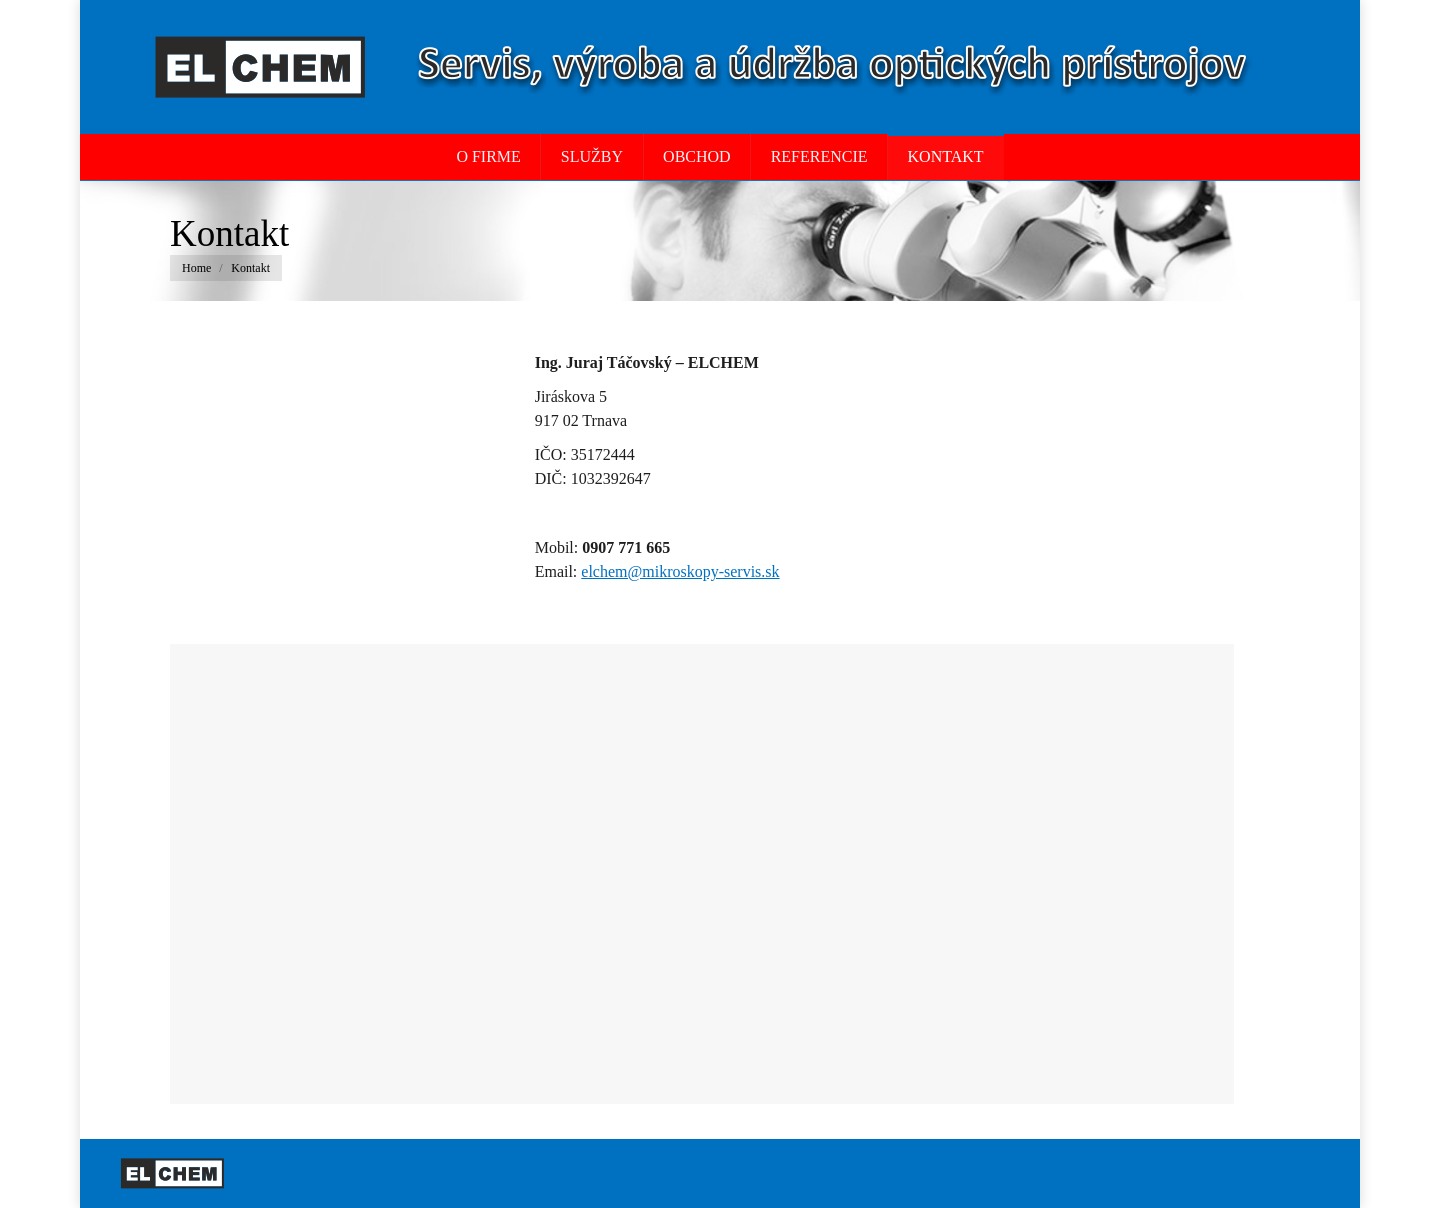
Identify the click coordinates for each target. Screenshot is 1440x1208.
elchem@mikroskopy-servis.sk (680, 571)
